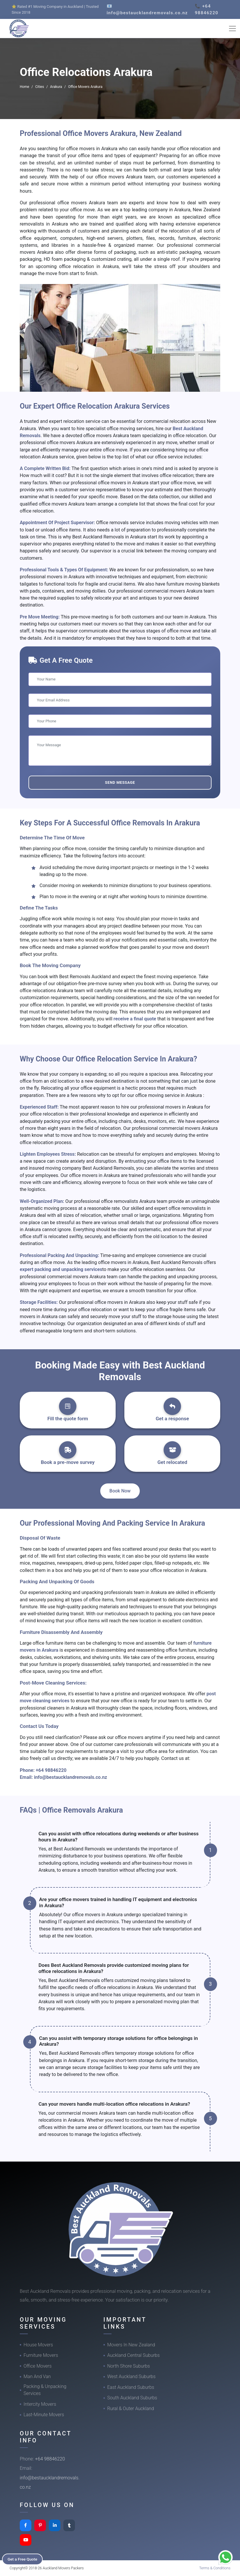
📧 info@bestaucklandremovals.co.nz (147, 9)
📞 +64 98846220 (206, 9)
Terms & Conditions (214, 2568)
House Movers (38, 2345)
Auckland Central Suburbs (133, 2355)
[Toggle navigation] (232, 28)
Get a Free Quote (23, 2559)
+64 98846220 (51, 1770)
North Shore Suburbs (128, 2366)
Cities (39, 87)
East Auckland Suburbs (130, 2387)
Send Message (120, 782)
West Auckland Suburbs (131, 2376)
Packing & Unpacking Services (45, 2390)
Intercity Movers (40, 2404)
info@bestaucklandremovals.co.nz (70, 1777)
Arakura (56, 87)
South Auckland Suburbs (132, 2398)
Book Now (120, 1491)
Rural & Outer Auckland (130, 2408)
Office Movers (38, 2366)
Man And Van (37, 2376)
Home (24, 87)
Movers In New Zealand (131, 2345)
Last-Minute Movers (44, 2414)
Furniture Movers (41, 2355)
